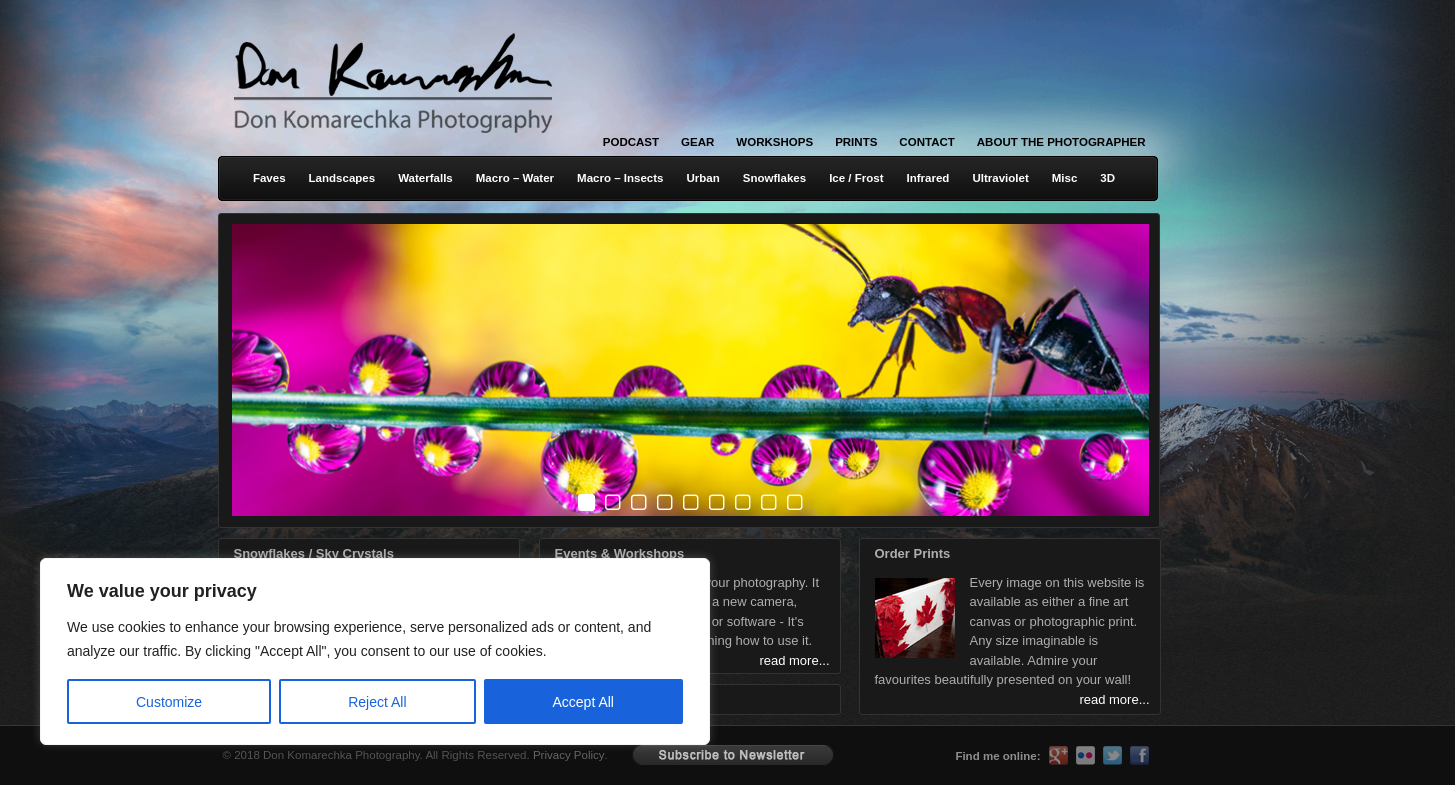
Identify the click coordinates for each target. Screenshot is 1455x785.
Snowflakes (774, 178)
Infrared (928, 178)
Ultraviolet (1000, 178)
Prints (856, 142)
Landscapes (342, 178)
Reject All (377, 702)
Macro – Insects (620, 178)
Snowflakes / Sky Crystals (314, 553)
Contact (926, 142)
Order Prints (913, 553)
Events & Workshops (620, 553)
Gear (697, 142)
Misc (1065, 178)
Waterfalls (425, 178)
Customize (169, 702)
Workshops (774, 142)
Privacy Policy (569, 755)
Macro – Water (515, 178)
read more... (1114, 699)
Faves (269, 178)
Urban (702, 178)
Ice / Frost (856, 178)
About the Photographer (1061, 142)
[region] (260, 651)
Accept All (583, 702)
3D (1107, 178)
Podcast (631, 142)
